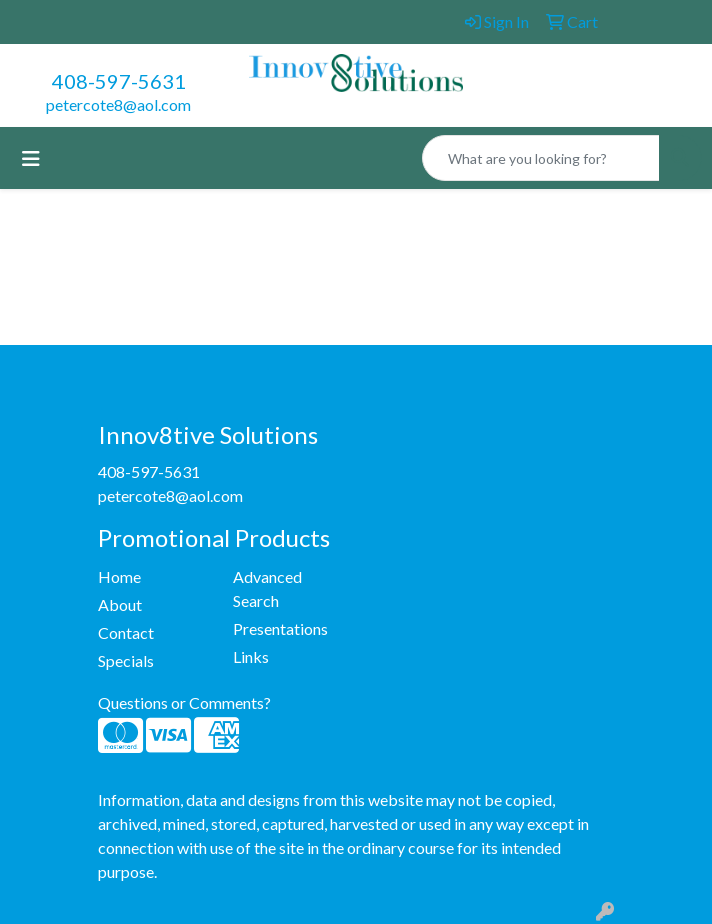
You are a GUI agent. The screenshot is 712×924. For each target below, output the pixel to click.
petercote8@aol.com (118, 104)
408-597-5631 (119, 81)
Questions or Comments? (184, 702)
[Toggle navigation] (31, 158)
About (120, 604)
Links (251, 656)
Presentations (280, 628)
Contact (126, 632)
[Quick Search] (541, 158)
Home (119, 576)
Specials (126, 660)
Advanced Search (267, 588)
